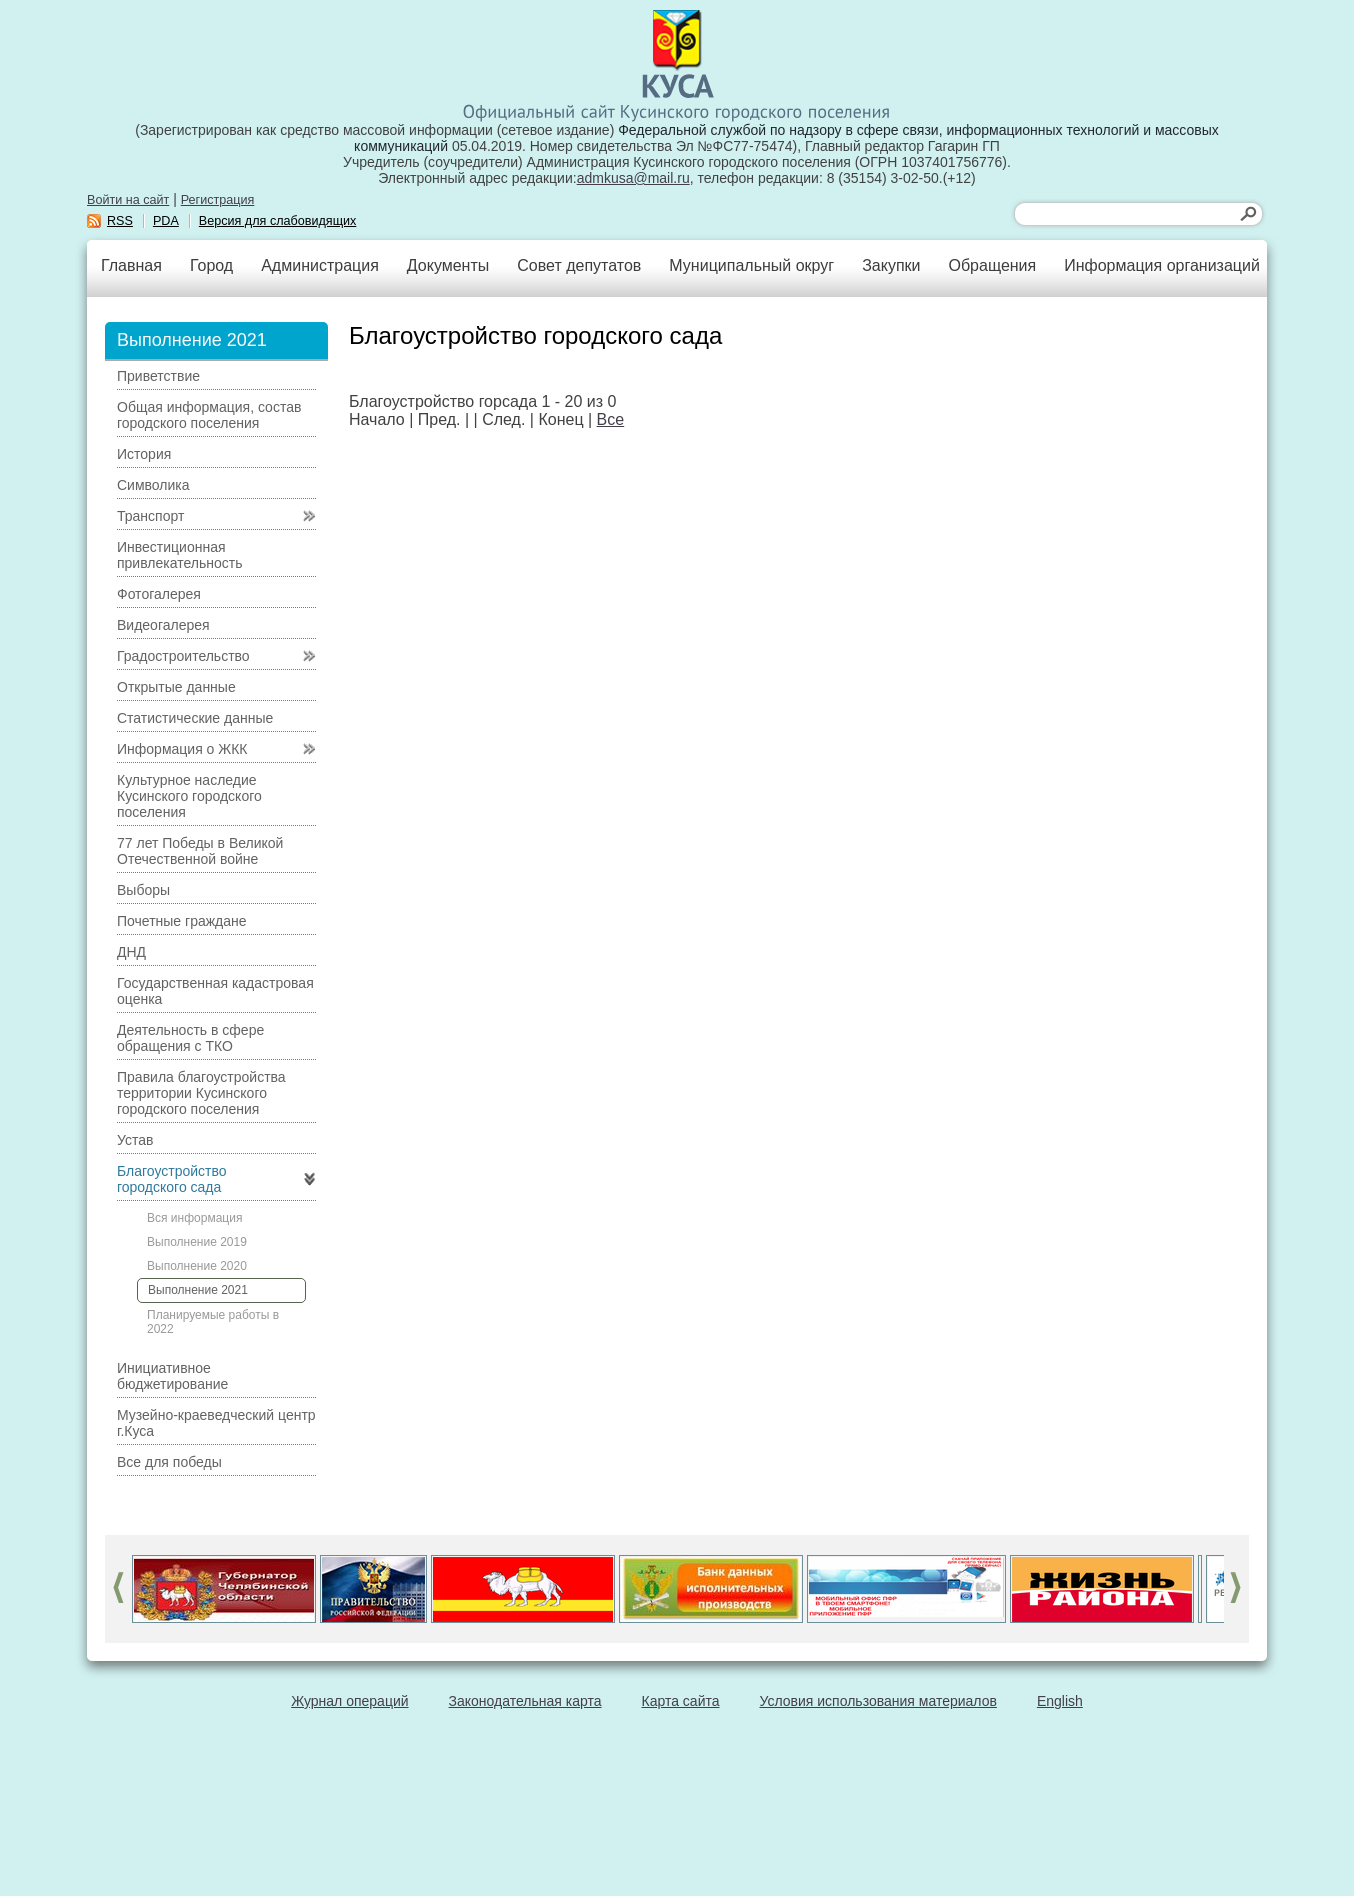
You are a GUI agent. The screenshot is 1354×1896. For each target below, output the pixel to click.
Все (611, 419)
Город (211, 265)
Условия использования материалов (878, 1701)
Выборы (143, 890)
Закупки (891, 265)
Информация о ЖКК (182, 749)
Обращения (992, 265)
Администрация (320, 265)
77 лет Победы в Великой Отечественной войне (200, 851)
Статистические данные (195, 718)
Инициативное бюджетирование (172, 1376)
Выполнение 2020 (197, 1266)
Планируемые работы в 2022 (213, 1322)
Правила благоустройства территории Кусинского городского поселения (201, 1093)
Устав (135, 1140)
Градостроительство (183, 656)
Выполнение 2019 (197, 1242)
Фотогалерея (159, 594)
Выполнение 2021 (198, 1290)
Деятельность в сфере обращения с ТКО (190, 1038)
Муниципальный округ (751, 265)
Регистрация (218, 200)
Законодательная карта (525, 1701)
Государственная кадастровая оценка (215, 991)
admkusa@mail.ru (633, 178)
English (1060, 1701)
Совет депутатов (579, 265)
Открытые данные (176, 687)
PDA (166, 221)
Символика (153, 485)
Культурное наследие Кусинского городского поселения (189, 796)
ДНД (131, 952)
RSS (120, 221)
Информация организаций (1162, 265)
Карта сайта (681, 1701)
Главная (131, 265)
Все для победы (169, 1462)
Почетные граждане (182, 921)
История (144, 454)
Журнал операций (349, 1701)
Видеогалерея (163, 625)
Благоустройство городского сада (172, 1179)
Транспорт (150, 516)
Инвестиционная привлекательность (179, 555)
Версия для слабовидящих (278, 221)
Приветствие (158, 376)
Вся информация (194, 1218)
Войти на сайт (128, 200)
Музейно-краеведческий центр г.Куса (216, 1423)
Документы (448, 265)
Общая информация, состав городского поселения (209, 415)
